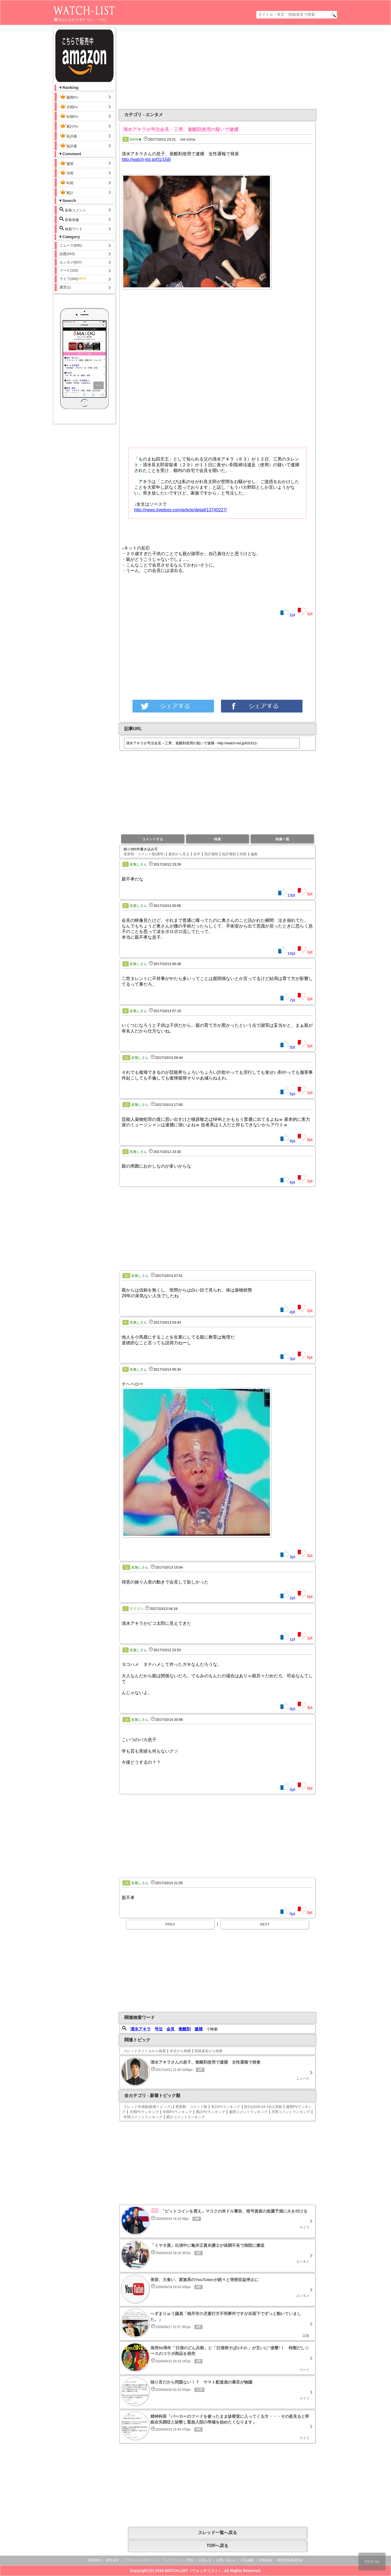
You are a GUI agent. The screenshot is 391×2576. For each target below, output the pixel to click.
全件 (196, 854)
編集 (254, 854)
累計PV (68, 126)
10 (126, 1276)
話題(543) (67, 254)
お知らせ (204, 2560)
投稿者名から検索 (208, 2051)
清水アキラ (140, 2029)
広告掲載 (247, 2560)
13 (126, 1105)
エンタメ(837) (70, 262)
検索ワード (71, 228)
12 (126, 1567)
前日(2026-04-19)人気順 (263, 2107)
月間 (66, 172)
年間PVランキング (177, 2112)
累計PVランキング (210, 2112)
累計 (66, 192)
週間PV (73, 96)
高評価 (68, 135)
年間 (66, 182)
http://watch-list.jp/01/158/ (146, 159)
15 (126, 1883)
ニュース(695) (70, 245)
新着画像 (69, 219)
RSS (189, 2560)
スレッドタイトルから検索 (145, 2051)
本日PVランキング (225, 2107)
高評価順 (211, 854)
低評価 (68, 145)
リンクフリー (171, 2560)
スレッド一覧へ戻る (217, 2532)
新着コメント (77, 209)
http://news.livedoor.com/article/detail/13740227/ (180, 510)
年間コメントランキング (143, 2117)
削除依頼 (265, 2560)
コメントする (152, 839)
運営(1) (65, 287)
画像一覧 (282, 839)
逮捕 (198, 2029)
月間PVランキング (144, 2112)
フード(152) (68, 270)
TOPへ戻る (218, 2545)
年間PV (68, 116)
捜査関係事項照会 (290, 2560)
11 (126, 1058)
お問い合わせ (226, 2560)
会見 (170, 2029)
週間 (70, 163)
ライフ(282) (73, 279)
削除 (243, 854)
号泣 (158, 2029)
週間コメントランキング (248, 2112)
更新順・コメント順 (191, 2107)
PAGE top (372, 2561)
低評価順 (229, 854)
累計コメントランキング (185, 2117)
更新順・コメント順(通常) (144, 854)
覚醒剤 (184, 2029)
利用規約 (94, 2560)
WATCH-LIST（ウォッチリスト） (193, 2570)
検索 (217, 839)
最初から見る (179, 854)
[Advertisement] (173, 67)
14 (126, 1720)
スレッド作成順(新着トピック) (148, 2107)
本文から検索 (180, 2051)
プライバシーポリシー (140, 2560)
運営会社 (112, 2560)
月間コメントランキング (290, 2112)
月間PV (68, 106)
